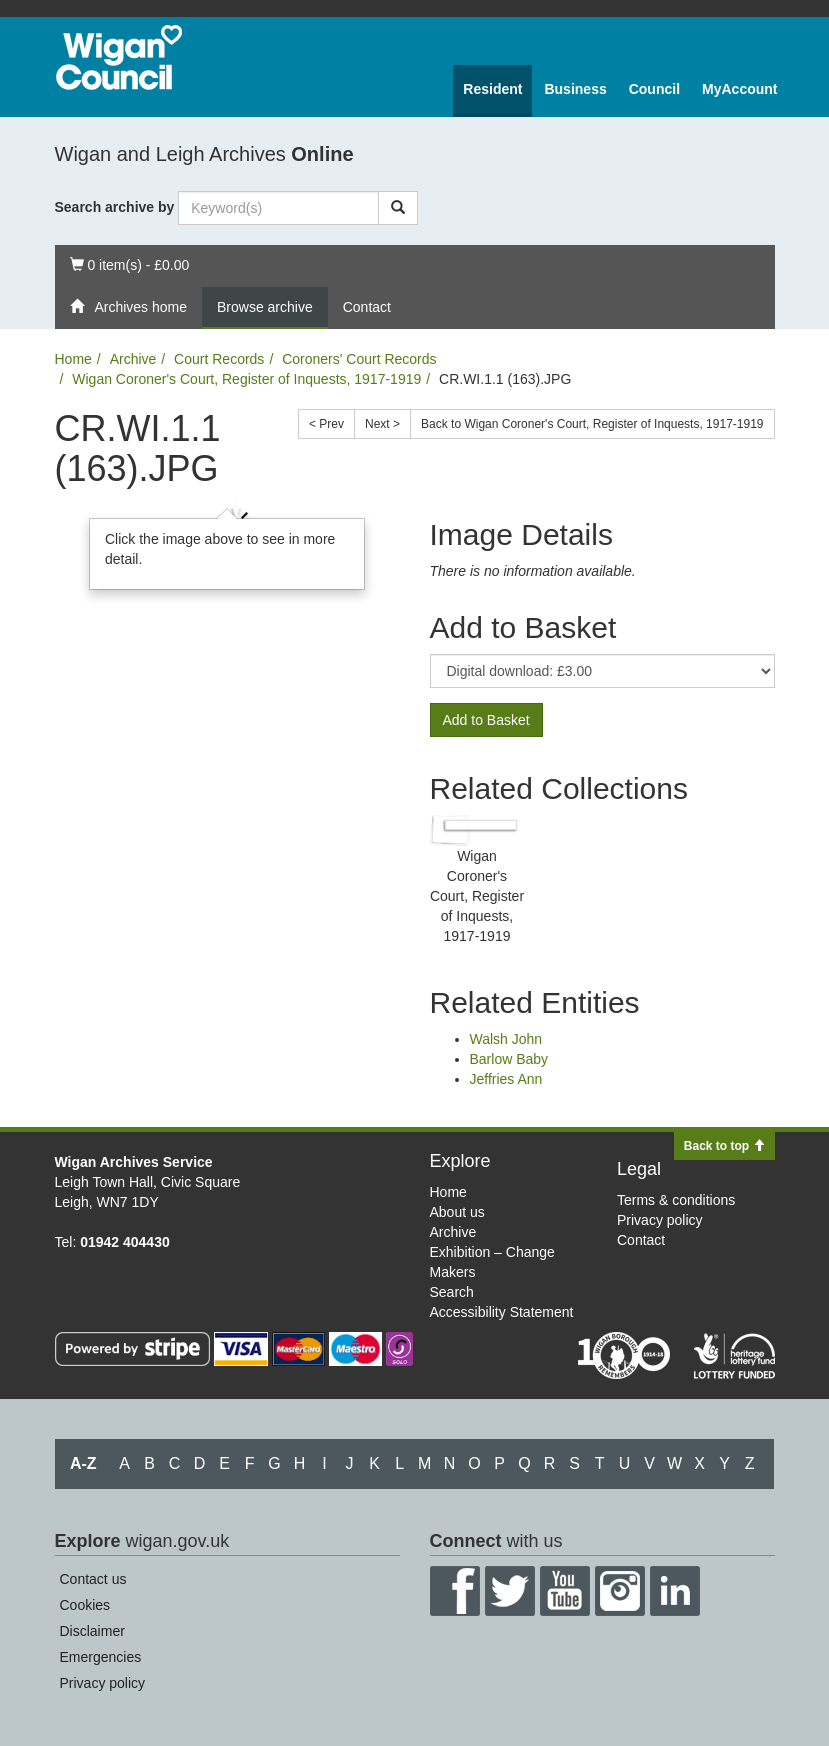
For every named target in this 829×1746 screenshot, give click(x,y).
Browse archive (265, 307)
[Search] (398, 208)
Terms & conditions (676, 1200)
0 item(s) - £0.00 (129, 263)
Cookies (85, 1605)
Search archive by (115, 207)
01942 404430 (125, 1242)
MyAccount (739, 89)
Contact (367, 307)
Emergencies (101, 1657)
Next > (382, 424)
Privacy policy (660, 1220)
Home (73, 359)
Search (452, 1292)
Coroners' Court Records (359, 359)
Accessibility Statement (502, 1312)
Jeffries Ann (506, 1079)
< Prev (326, 424)
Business (575, 89)
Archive (133, 359)
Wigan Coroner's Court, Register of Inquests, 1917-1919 (246, 379)
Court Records (219, 359)
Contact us (93, 1579)
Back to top (724, 1146)
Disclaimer (92, 1631)
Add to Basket (486, 720)
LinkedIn (675, 1591)
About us (457, 1212)
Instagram (620, 1591)
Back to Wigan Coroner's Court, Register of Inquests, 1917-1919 (592, 424)
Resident (492, 89)
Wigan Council (119, 57)
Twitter (510, 1591)
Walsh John (506, 1039)
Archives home (129, 307)
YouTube (565, 1591)
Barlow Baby (509, 1059)
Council (654, 89)
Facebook (455, 1591)
